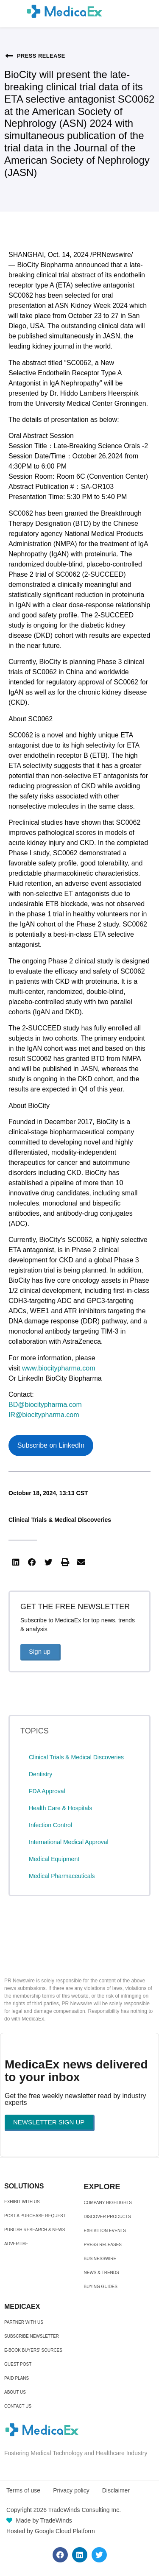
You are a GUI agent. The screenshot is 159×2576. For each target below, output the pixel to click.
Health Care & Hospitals (60, 1808)
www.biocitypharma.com (58, 1368)
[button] (15, 1562)
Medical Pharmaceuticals (62, 1876)
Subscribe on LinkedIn (50, 1445)
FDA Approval (47, 1791)
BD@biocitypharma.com (45, 1404)
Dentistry (40, 1774)
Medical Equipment (54, 1859)
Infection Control (50, 1825)
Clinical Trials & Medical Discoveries (59, 1519)
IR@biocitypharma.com (43, 1414)
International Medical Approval (69, 1842)
